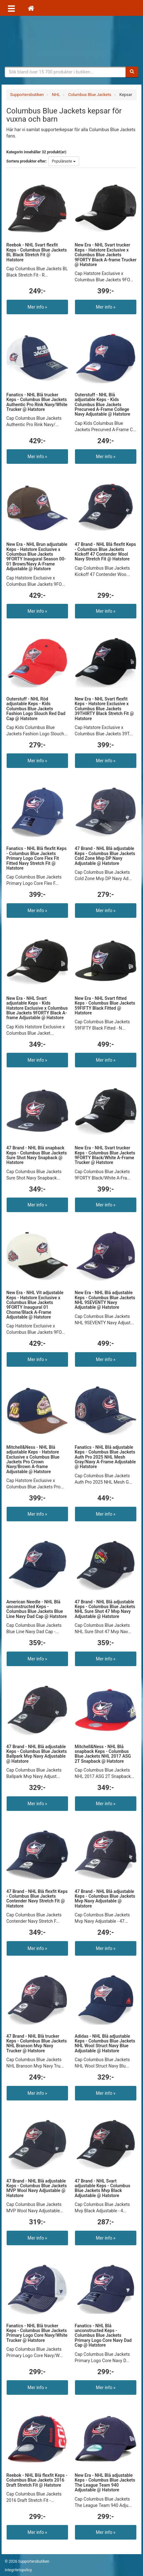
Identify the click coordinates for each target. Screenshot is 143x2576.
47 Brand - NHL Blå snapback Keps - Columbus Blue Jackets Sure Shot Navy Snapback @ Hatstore (36, 1155)
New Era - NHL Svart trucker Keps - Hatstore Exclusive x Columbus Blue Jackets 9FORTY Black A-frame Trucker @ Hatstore (106, 254)
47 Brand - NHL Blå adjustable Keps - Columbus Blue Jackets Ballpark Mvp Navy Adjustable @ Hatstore (36, 1754)
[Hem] (31, 8)
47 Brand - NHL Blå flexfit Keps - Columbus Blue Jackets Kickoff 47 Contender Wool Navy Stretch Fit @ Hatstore (105, 551)
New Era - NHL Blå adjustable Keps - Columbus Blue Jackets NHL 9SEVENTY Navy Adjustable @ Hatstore (105, 1300)
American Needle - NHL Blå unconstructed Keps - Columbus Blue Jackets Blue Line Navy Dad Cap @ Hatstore (36, 1609)
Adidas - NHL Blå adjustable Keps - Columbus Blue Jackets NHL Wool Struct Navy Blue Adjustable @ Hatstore (105, 2043)
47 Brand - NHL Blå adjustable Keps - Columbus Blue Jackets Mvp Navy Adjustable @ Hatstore (105, 1898)
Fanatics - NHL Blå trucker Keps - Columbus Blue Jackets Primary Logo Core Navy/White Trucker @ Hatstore (36, 2333)
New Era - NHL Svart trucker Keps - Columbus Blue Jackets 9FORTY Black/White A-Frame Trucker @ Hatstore (105, 1155)
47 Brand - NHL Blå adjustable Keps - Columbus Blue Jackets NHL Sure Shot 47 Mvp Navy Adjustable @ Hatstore (105, 1609)
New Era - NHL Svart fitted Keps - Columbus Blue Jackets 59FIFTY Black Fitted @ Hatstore (105, 1005)
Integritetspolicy (18, 2570)
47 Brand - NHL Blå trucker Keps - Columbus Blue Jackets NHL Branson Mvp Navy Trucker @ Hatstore (36, 2043)
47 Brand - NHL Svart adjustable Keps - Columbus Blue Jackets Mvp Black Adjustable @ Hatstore (102, 2188)
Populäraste (64, 161)
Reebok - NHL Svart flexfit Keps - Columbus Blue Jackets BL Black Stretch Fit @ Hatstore (36, 252)
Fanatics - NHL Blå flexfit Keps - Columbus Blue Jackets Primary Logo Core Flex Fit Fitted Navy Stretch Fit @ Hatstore (36, 858)
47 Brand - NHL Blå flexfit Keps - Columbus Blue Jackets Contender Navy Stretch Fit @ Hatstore (37, 1898)
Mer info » (37, 307)
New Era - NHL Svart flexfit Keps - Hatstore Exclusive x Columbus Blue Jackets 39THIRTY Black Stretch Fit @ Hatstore (104, 708)
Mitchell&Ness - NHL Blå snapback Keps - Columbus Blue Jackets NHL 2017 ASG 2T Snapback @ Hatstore (103, 1754)
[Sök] (132, 72)
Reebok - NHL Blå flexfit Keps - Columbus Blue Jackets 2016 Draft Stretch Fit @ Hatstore (36, 2480)
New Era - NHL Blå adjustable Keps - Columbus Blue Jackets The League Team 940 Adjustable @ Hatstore (105, 2482)
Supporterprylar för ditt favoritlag (71, 41)
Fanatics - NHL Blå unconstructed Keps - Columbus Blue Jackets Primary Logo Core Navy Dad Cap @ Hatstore (103, 2335)
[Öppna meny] (11, 8)
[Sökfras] (65, 72)
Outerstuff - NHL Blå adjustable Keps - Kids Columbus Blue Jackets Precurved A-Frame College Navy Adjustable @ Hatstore (102, 404)
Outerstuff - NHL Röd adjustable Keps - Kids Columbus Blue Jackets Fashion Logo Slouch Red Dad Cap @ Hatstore (35, 708)
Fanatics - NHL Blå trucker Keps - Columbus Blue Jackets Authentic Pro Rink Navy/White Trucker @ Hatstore (36, 402)
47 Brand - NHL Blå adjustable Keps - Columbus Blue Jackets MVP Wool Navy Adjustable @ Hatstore (36, 2188)
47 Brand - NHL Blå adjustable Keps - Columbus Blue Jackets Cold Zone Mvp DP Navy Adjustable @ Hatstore (105, 856)
